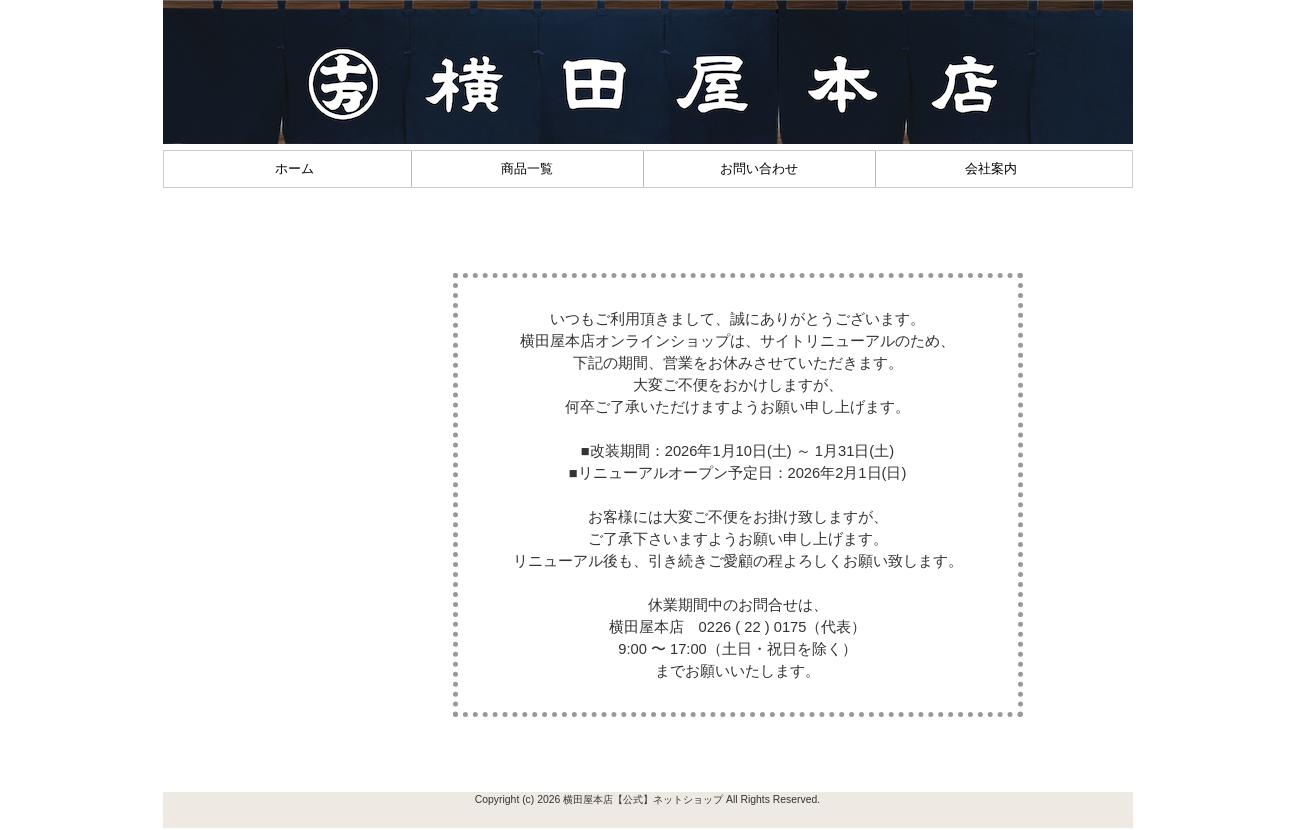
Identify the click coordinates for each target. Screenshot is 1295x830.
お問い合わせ (759, 168)
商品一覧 (527, 168)
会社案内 (991, 168)
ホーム (294, 168)
